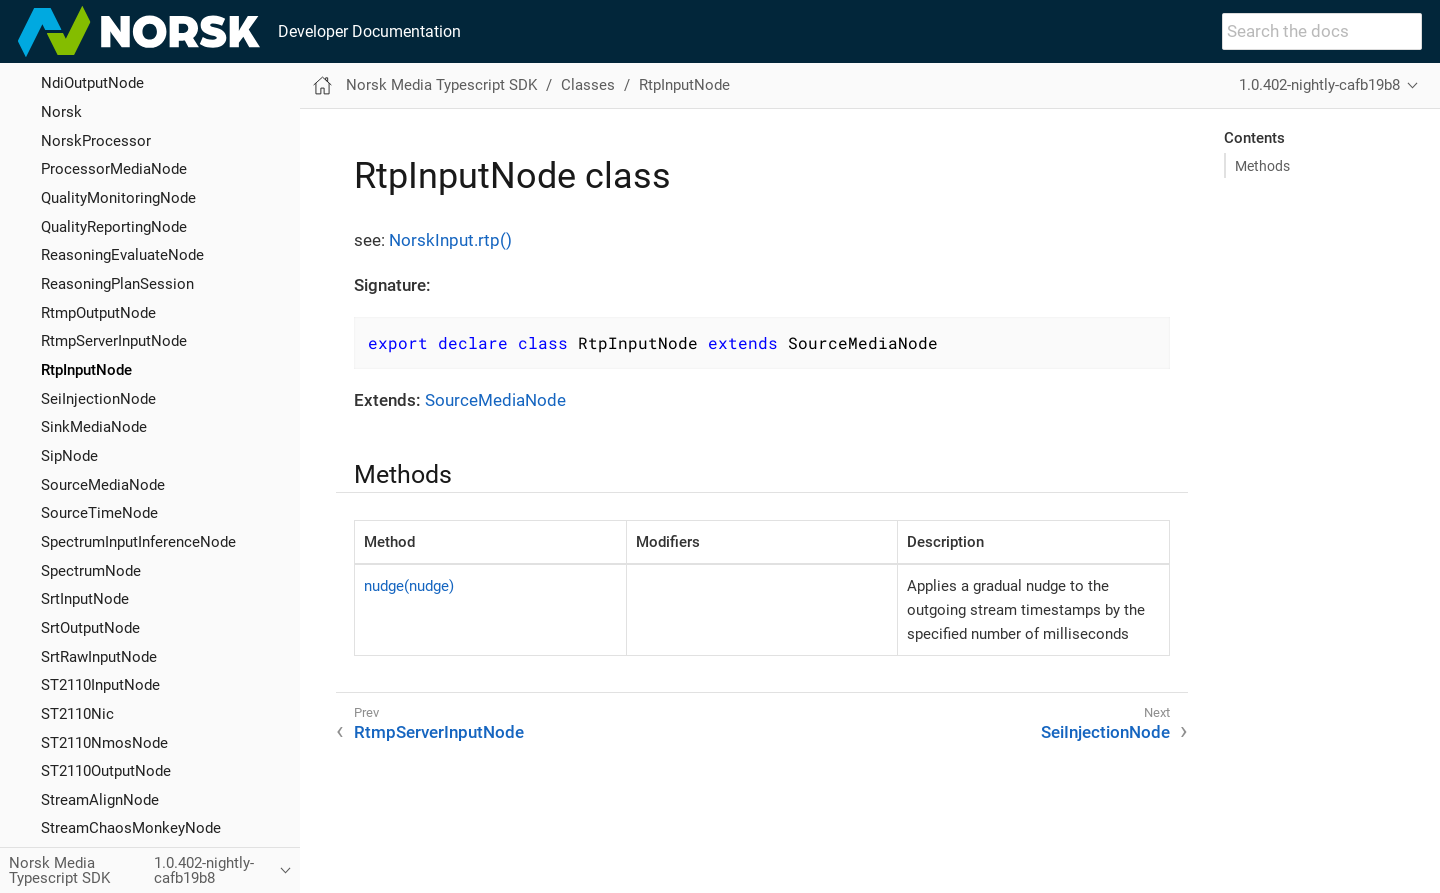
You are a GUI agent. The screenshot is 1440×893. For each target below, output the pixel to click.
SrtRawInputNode (99, 657)
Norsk (61, 112)
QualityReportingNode (114, 227)
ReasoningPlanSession (117, 284)
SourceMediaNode (103, 485)
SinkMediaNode (94, 427)
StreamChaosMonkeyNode (131, 828)
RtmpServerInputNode (114, 341)
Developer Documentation (369, 31)
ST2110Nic (77, 714)
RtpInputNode (86, 370)
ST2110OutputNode (106, 771)
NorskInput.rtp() (450, 240)
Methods (1262, 166)
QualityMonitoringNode (118, 198)
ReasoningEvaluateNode (122, 255)
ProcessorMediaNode (114, 169)
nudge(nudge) (409, 586)
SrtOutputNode (90, 628)
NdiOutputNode (92, 83)
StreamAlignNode (100, 800)
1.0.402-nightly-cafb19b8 (1319, 85)
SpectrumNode (91, 571)
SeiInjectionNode (98, 399)
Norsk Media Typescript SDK (441, 85)
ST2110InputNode (100, 685)
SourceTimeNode (99, 513)
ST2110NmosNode (104, 743)
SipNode (69, 456)
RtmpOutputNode (98, 313)
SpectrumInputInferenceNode (138, 542)
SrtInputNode (85, 599)
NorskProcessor (96, 141)
